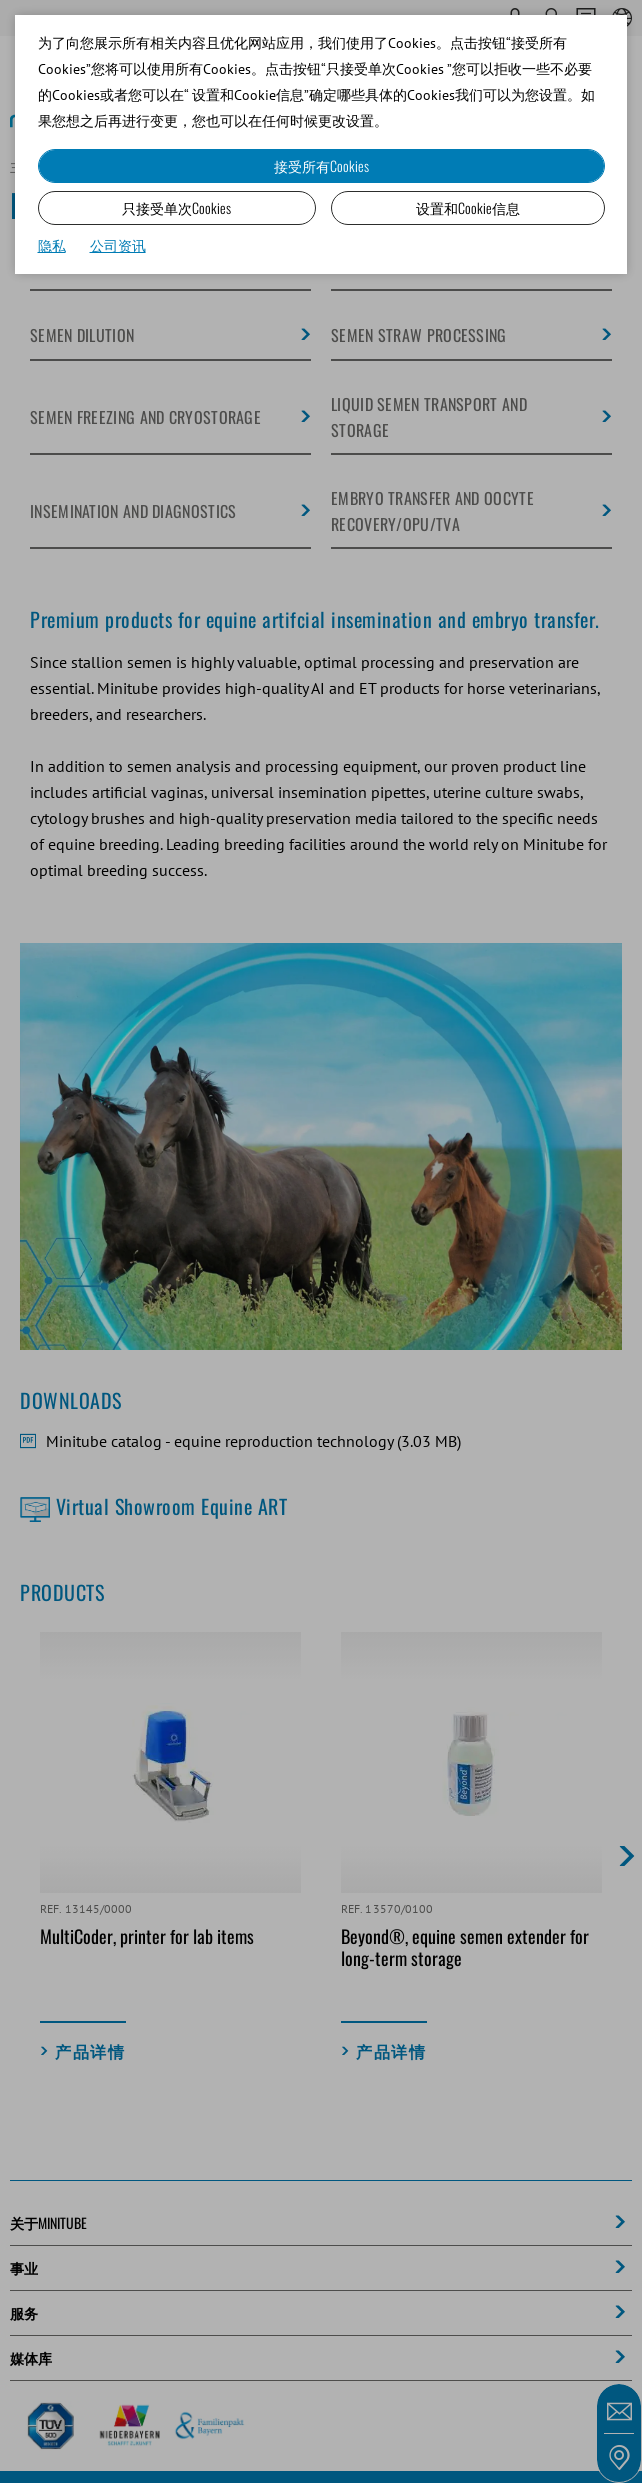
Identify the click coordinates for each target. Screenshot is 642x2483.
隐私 (52, 246)
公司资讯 (118, 246)
